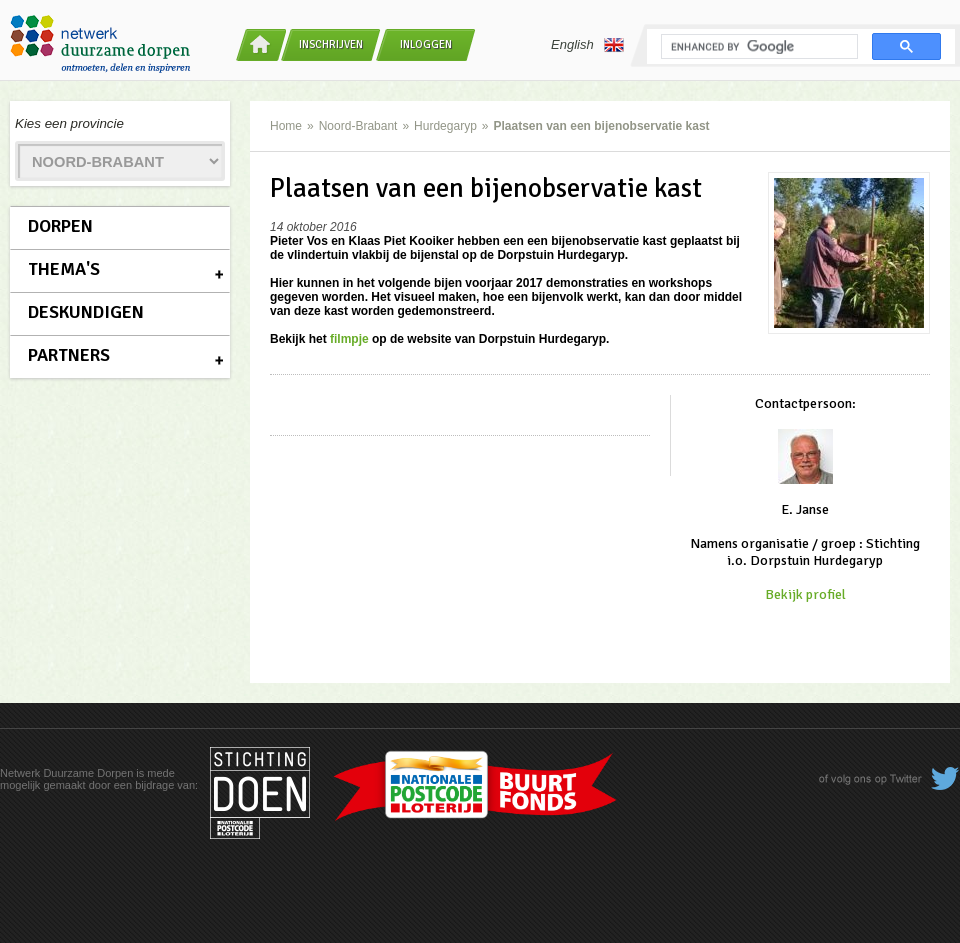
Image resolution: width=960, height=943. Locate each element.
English (587, 45)
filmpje (349, 339)
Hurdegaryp (445, 126)
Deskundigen (86, 312)
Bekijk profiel (805, 594)
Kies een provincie (69, 123)
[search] (757, 47)
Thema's (64, 269)
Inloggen (426, 44)
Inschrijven (331, 44)
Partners (69, 355)
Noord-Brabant (358, 126)
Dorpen (60, 226)
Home (286, 126)
